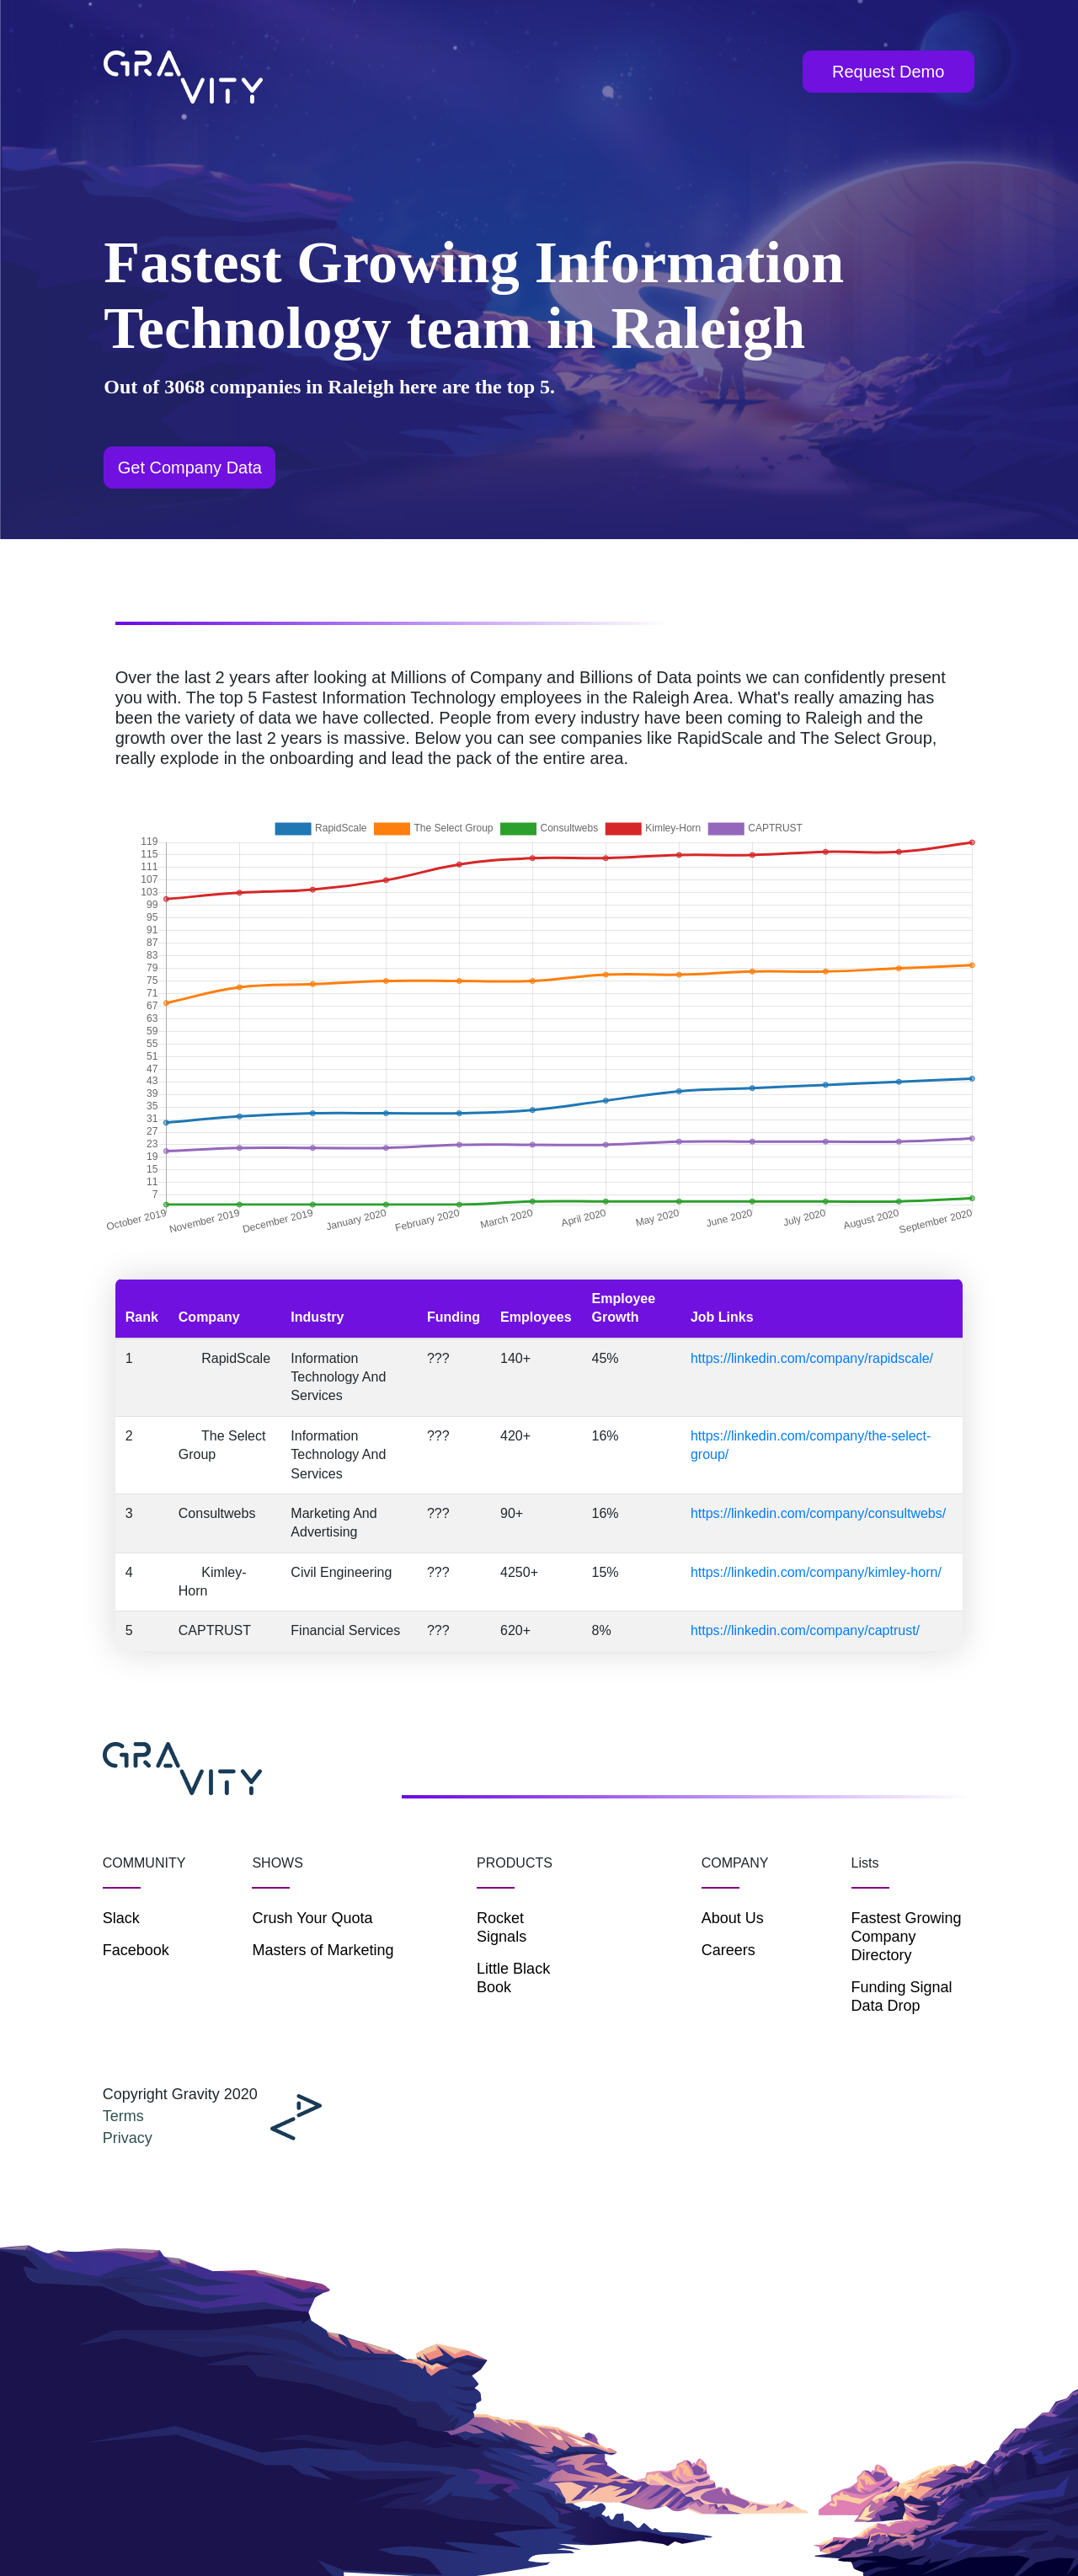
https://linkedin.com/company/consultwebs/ (818, 1513)
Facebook (136, 1950)
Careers (728, 1950)
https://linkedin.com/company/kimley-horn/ (816, 1572)
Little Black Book (513, 1978)
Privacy (127, 2138)
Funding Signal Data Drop (902, 1996)
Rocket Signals (501, 1927)
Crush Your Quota (312, 1918)
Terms (123, 2116)
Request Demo (888, 71)
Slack (121, 1918)
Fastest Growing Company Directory (906, 1937)
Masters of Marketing (322, 1950)
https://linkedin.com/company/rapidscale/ (812, 1358)
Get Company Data (190, 467)
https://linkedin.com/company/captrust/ (805, 1630)
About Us (733, 1918)
